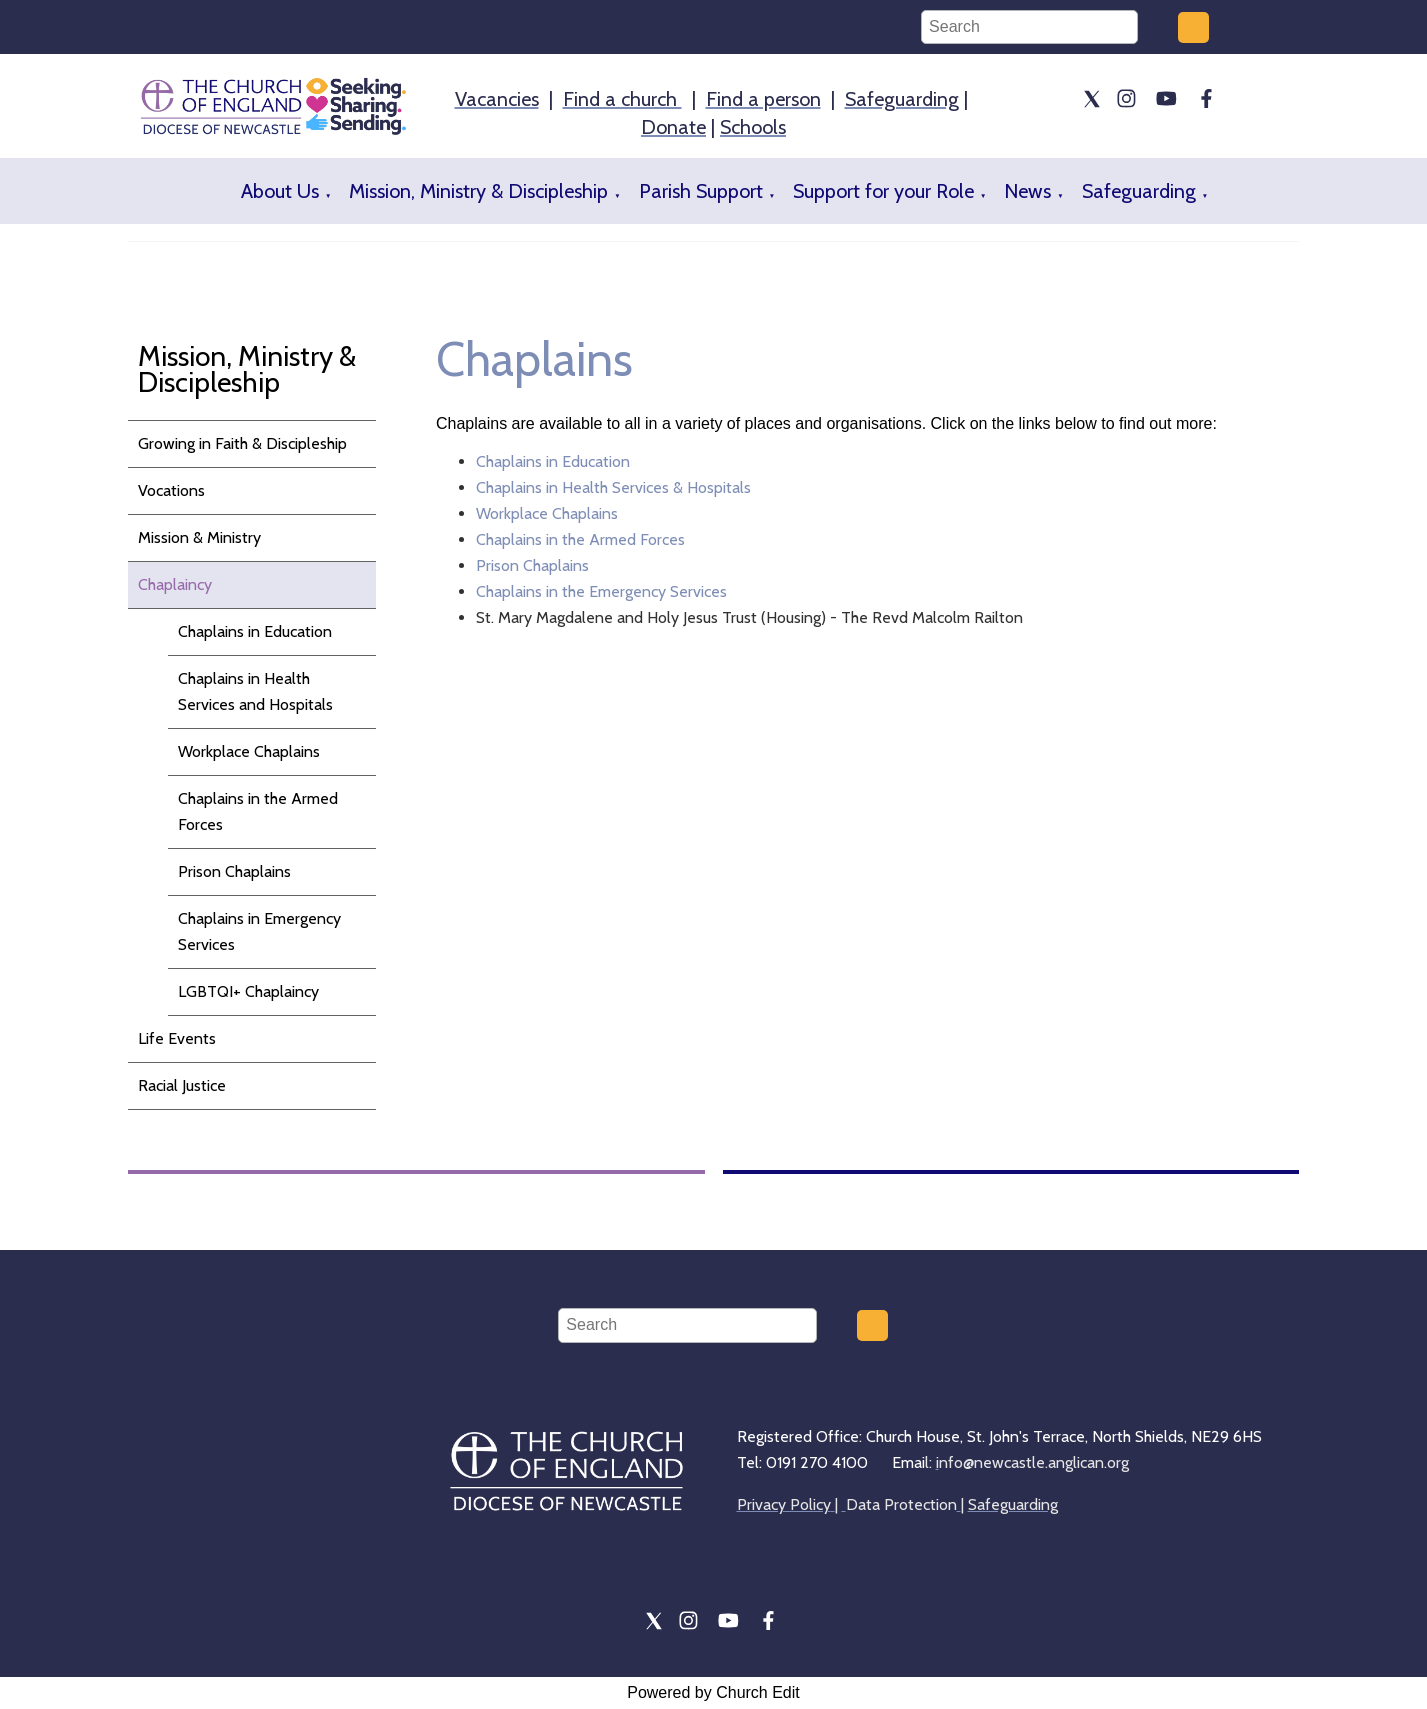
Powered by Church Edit (713, 1692)
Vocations (171, 490)
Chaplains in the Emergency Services (601, 591)
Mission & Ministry (199, 537)
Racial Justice (182, 1085)
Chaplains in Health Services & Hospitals (613, 487)
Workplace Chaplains (249, 751)
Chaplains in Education (255, 631)
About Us (280, 191)
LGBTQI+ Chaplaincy (248, 991)
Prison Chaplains (234, 871)
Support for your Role (883, 191)
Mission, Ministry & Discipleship (478, 191)
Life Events (177, 1038)
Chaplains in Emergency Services (259, 931)
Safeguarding (1139, 191)
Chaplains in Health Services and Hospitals (255, 691)
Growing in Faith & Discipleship (242, 443)
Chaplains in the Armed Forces (258, 811)
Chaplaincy (175, 584)
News (1027, 191)
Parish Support (701, 191)
